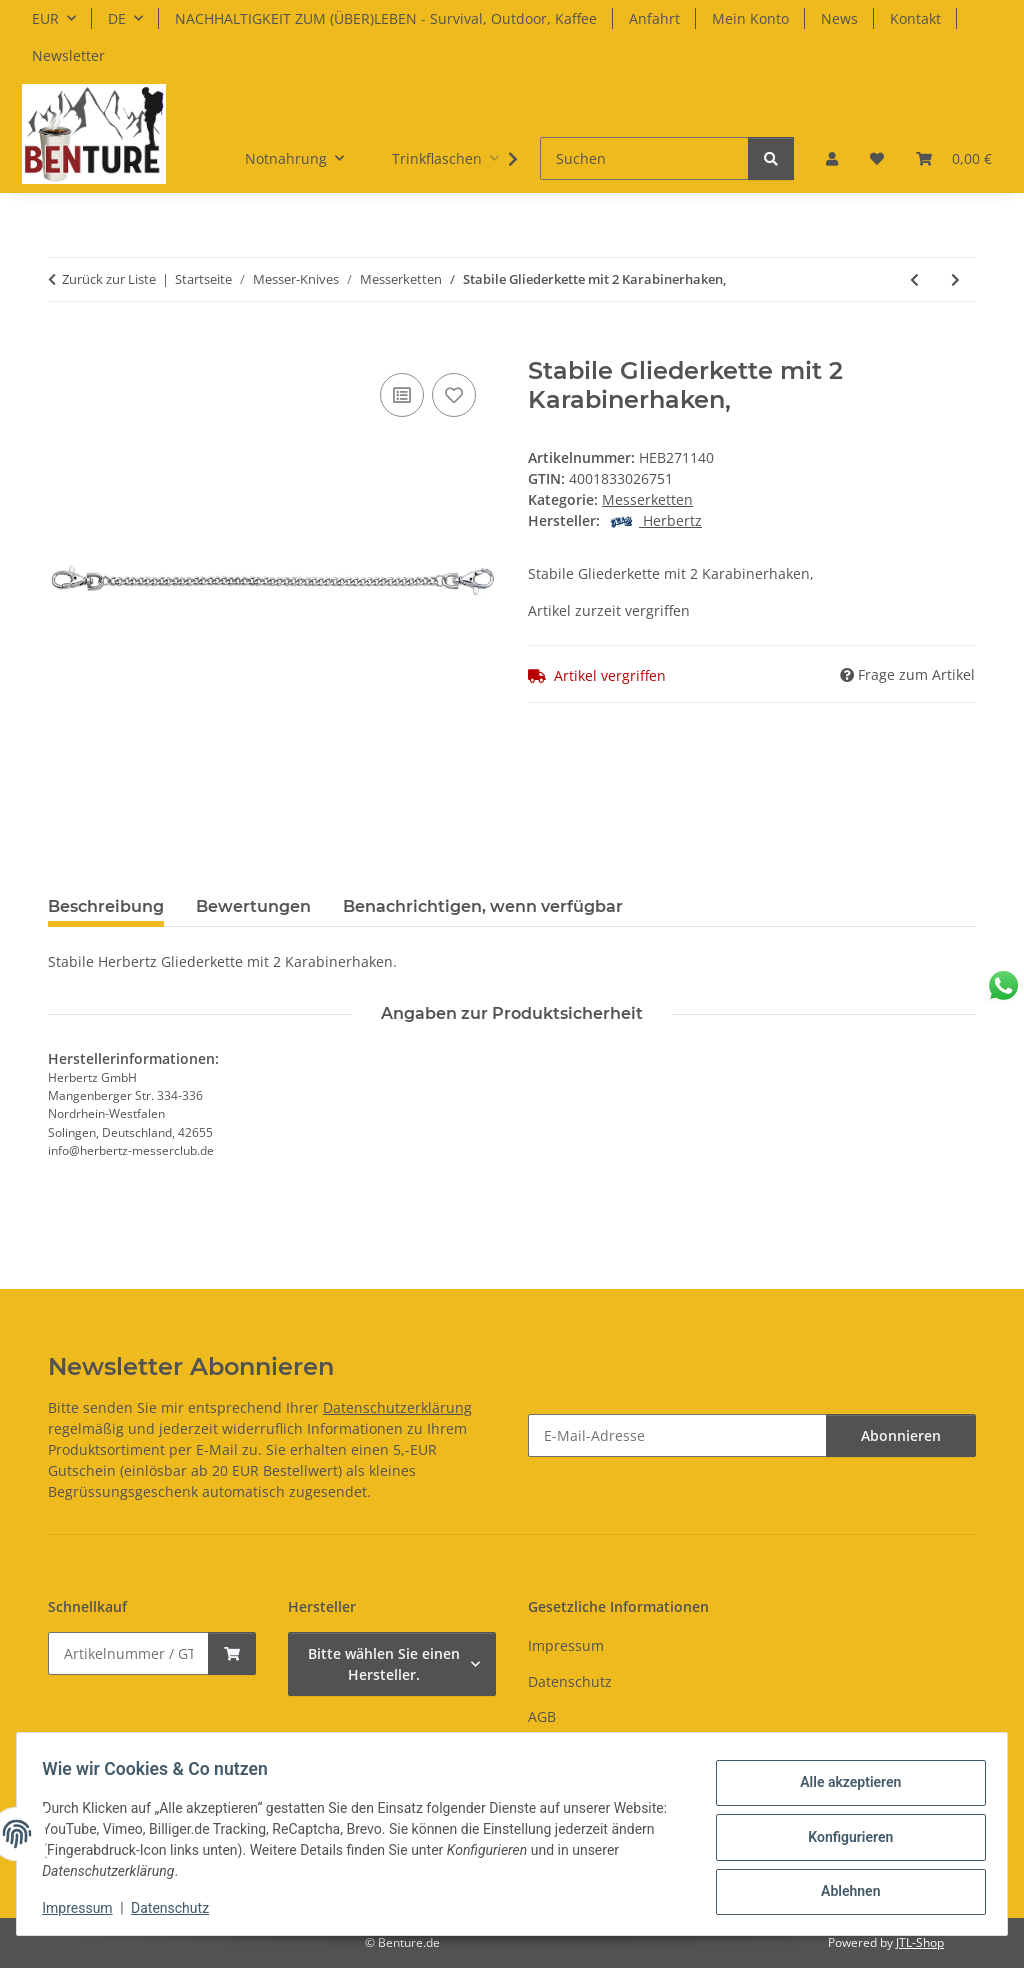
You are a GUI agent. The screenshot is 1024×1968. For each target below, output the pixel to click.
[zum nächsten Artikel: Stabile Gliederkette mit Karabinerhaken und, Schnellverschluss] (955, 279)
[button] (832, 158)
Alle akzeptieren (843, 1785)
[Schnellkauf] (128, 1653)
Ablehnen (843, 1889)
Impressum (84, 1908)
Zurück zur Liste (109, 279)
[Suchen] (644, 158)
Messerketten (647, 499)
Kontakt (915, 18)
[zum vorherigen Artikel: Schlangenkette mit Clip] (914, 279)
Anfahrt (654, 18)
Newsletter (68, 55)
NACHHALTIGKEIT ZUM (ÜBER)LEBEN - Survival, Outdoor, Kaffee (386, 18)
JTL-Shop (920, 1942)
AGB (542, 1716)
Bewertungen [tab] (253, 906)
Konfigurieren (843, 1837)
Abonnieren (901, 1435)
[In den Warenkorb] (64, 346)
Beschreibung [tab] (106, 906)
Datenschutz (177, 1908)
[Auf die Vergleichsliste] (402, 395)
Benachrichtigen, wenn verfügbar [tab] (483, 906)
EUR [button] (45, 18)
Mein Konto (750, 18)
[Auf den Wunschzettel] (454, 395)
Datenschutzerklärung (397, 1407)
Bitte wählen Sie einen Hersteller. (384, 1664)
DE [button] (117, 18)
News (839, 18)
